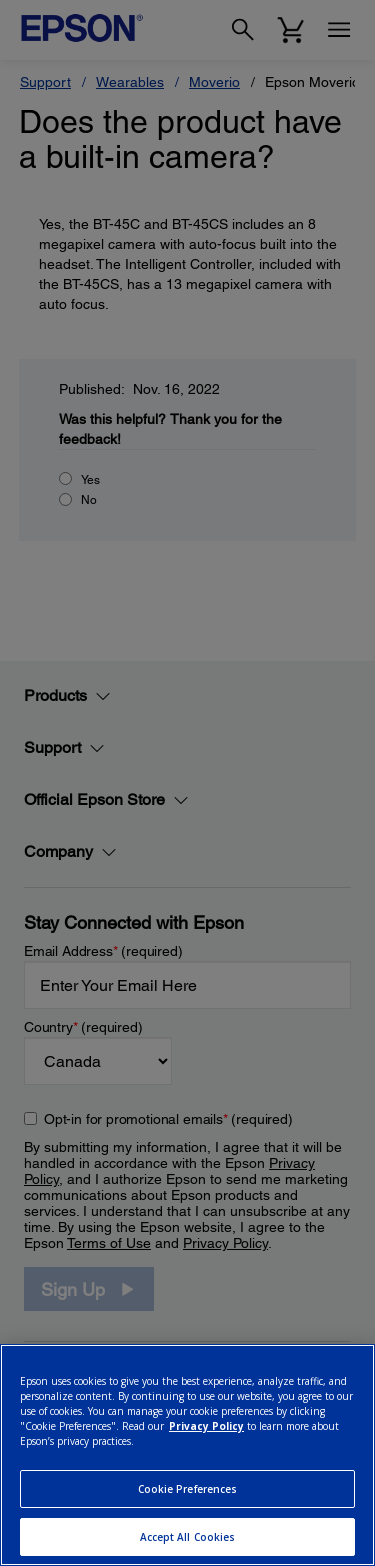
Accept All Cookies (188, 1537)
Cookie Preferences (188, 1489)
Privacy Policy (206, 1426)
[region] (187, 1455)
